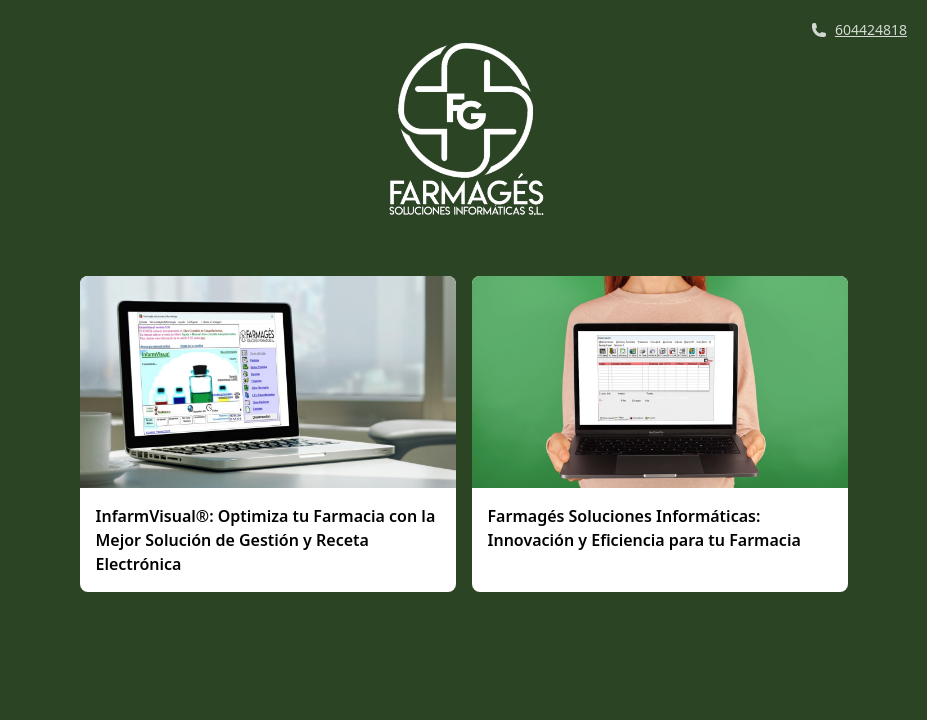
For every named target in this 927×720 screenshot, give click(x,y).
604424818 (871, 29)
